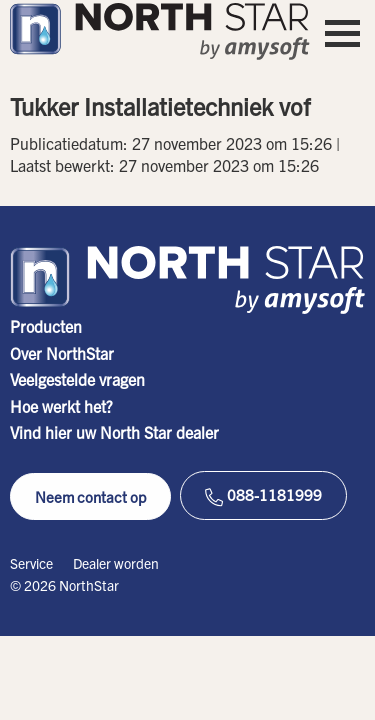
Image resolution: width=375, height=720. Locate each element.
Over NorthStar (62, 353)
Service (31, 563)
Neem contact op (90, 496)
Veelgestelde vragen (77, 379)
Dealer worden (116, 563)
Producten (46, 326)
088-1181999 (263, 495)
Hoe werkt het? (61, 406)
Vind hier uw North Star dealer (114, 432)
